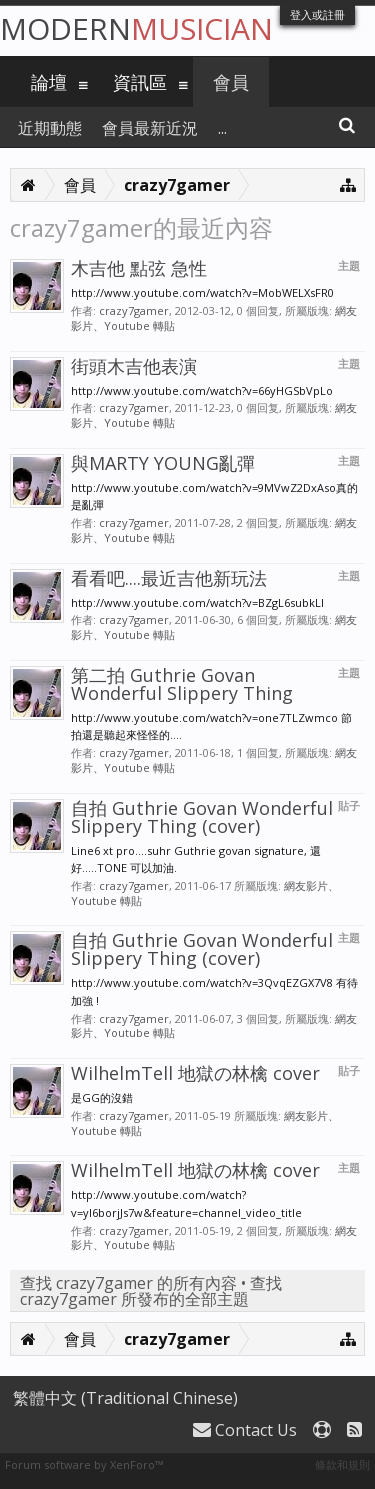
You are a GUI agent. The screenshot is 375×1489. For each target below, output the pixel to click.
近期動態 (50, 128)
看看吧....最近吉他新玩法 (169, 578)
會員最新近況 (150, 128)
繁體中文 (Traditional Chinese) (125, 1398)
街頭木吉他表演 (134, 366)
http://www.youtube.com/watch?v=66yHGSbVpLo (202, 390)
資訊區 (140, 82)
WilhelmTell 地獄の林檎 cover (195, 1073)
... (222, 128)
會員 (231, 82)
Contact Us (245, 1430)
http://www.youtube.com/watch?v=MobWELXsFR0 (202, 292)
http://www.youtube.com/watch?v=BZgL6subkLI (197, 602)
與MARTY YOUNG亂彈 (163, 463)
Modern (136, 28)
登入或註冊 (317, 14)
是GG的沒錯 (102, 1097)
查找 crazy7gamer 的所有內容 (128, 1283)
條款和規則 (342, 1464)
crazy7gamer (134, 310)
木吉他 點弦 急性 (139, 268)
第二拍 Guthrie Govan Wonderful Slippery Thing (182, 684)
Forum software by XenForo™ (84, 1464)
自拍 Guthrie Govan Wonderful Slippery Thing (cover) (202, 817)
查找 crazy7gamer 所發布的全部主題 (151, 1291)
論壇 (49, 82)
